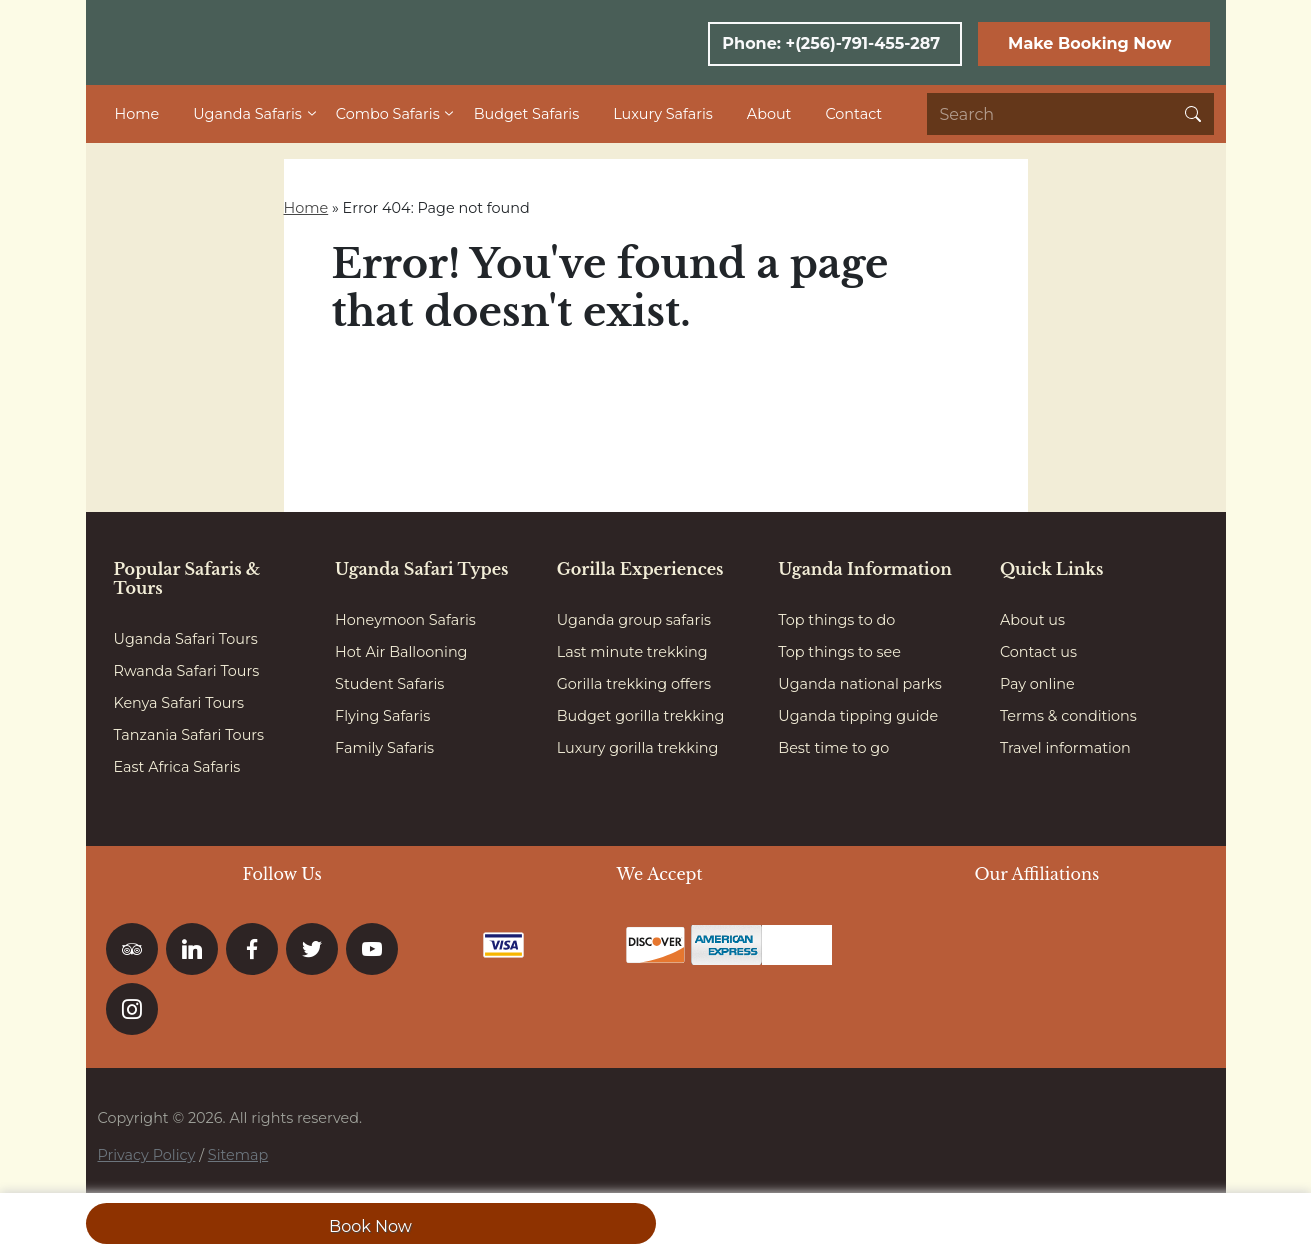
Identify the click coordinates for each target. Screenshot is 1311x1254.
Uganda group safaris (634, 620)
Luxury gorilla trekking (638, 748)
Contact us (1038, 652)
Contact (853, 114)
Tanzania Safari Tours (189, 735)
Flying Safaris (382, 716)
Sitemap (238, 1155)
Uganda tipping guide (858, 716)
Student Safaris (389, 684)
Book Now (370, 1226)
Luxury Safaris (663, 114)
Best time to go (833, 748)
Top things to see (839, 652)
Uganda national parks (860, 684)
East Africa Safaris (177, 767)
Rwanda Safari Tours (187, 671)
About (769, 114)
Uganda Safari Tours (186, 639)
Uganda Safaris (247, 114)
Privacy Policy (147, 1155)
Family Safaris (384, 748)
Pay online (1037, 684)
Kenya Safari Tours (179, 703)
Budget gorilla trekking (641, 716)
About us (1032, 620)
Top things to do (836, 620)
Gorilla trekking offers (634, 684)
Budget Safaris (527, 114)
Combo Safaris (388, 114)
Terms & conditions (1068, 716)
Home (137, 114)
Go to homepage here (471, 387)
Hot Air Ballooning (401, 652)
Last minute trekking (632, 652)
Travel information (1065, 748)
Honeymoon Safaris (405, 620)
